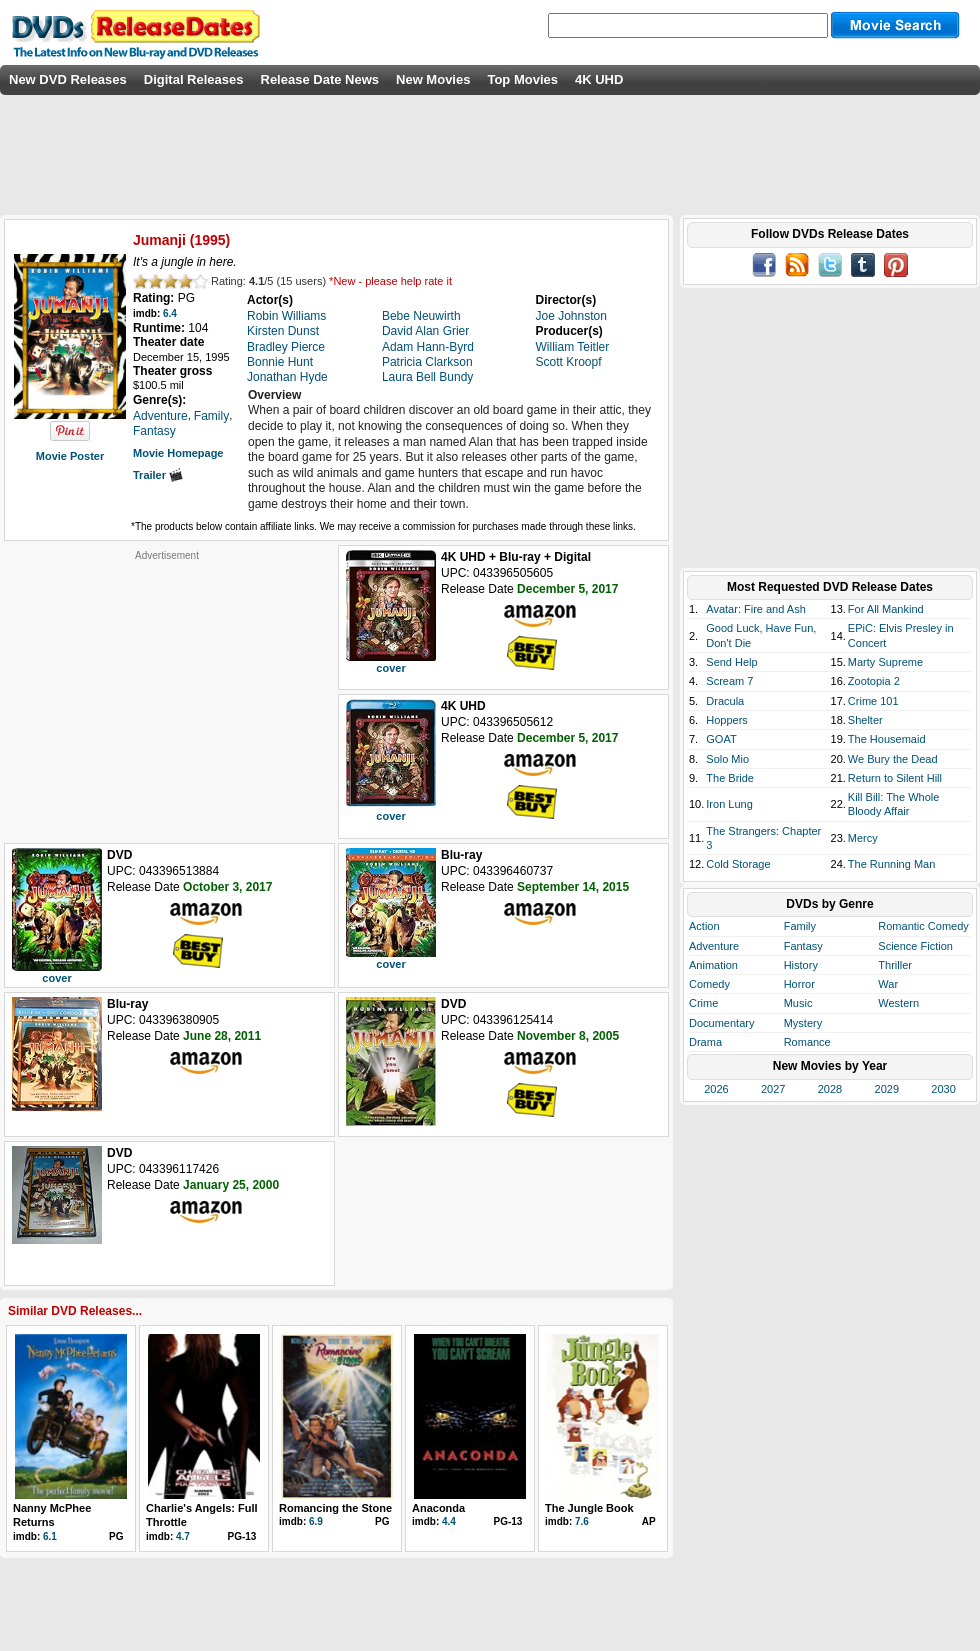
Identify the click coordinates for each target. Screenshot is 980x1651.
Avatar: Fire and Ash (755, 609)
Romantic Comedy (923, 926)
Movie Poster (70, 456)
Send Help (731, 662)
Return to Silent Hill (895, 778)
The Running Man (891, 864)
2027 (773, 1089)
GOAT (721, 739)
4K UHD (599, 79)
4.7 (183, 1536)
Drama (705, 1042)
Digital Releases (194, 79)
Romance (807, 1042)
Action (704, 926)
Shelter (865, 720)
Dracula (725, 701)
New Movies (433, 79)
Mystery (803, 1023)
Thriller (895, 965)
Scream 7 (729, 681)
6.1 (50, 1536)
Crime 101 (873, 701)
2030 (943, 1089)
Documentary (721, 1023)
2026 (716, 1089)
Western (898, 1003)
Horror (799, 984)
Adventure (714, 946)
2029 (887, 1089)
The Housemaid (887, 739)
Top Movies (522, 79)
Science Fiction (915, 946)
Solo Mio (727, 759)
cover (390, 668)
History (801, 965)
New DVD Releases (68, 79)
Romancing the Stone (335, 1508)
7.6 (582, 1521)
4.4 (449, 1521)
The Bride (730, 778)
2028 (830, 1089)
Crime (703, 1003)
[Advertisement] (167, 687)
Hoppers (727, 720)
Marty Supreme (885, 662)
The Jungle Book (589, 1508)
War (888, 984)
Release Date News (320, 79)
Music (798, 1003)
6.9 (316, 1521)
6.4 (170, 313)
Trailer (158, 475)
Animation (713, 965)
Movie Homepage (178, 453)
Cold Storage (738, 864)
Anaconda (438, 1508)
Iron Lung (729, 804)
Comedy (709, 984)
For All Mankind (886, 609)
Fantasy (803, 946)
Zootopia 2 (874, 681)
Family (800, 926)
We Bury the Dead (893, 759)
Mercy (863, 838)
